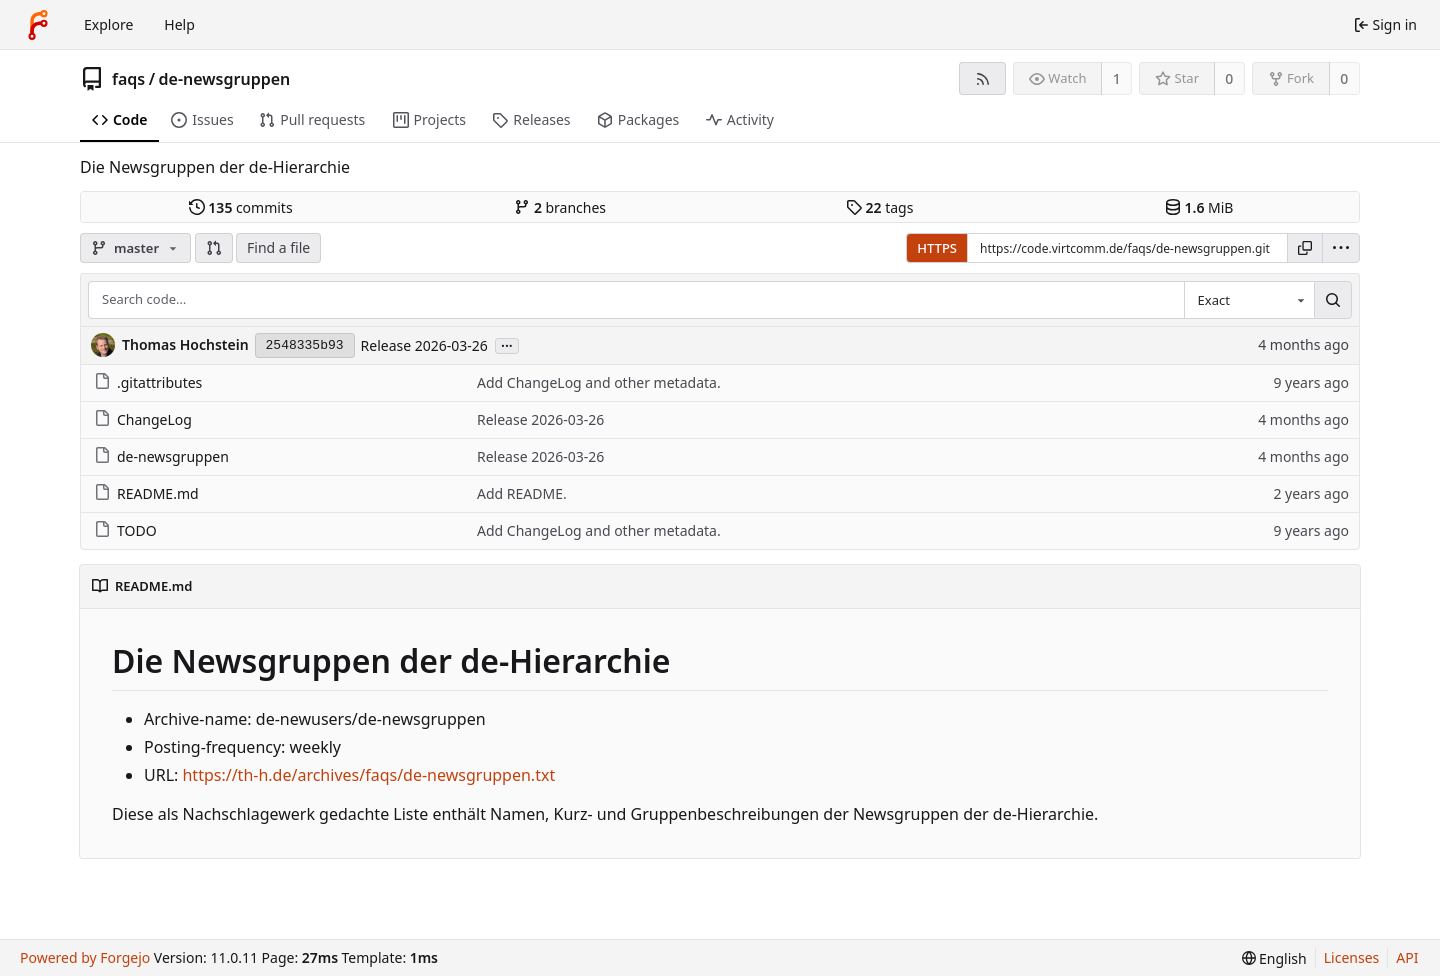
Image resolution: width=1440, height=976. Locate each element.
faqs (128, 79)
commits (241, 207)
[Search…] (1333, 300)
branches (560, 207)
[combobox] (1249, 300)
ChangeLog (143, 419)
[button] (214, 248)
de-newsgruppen (225, 79)
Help (179, 24)
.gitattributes (148, 382)
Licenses (1352, 957)
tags (879, 207)
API (1407, 957)
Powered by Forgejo (85, 957)
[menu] (1341, 248)
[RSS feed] (982, 78)
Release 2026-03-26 (424, 345)
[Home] (38, 25)
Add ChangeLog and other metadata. (599, 382)
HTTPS (937, 248)
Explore (108, 24)
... (507, 344)
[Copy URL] (1305, 248)
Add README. (522, 493)
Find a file (278, 247)
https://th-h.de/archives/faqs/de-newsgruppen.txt (368, 775)
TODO (125, 530)
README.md (146, 493)
